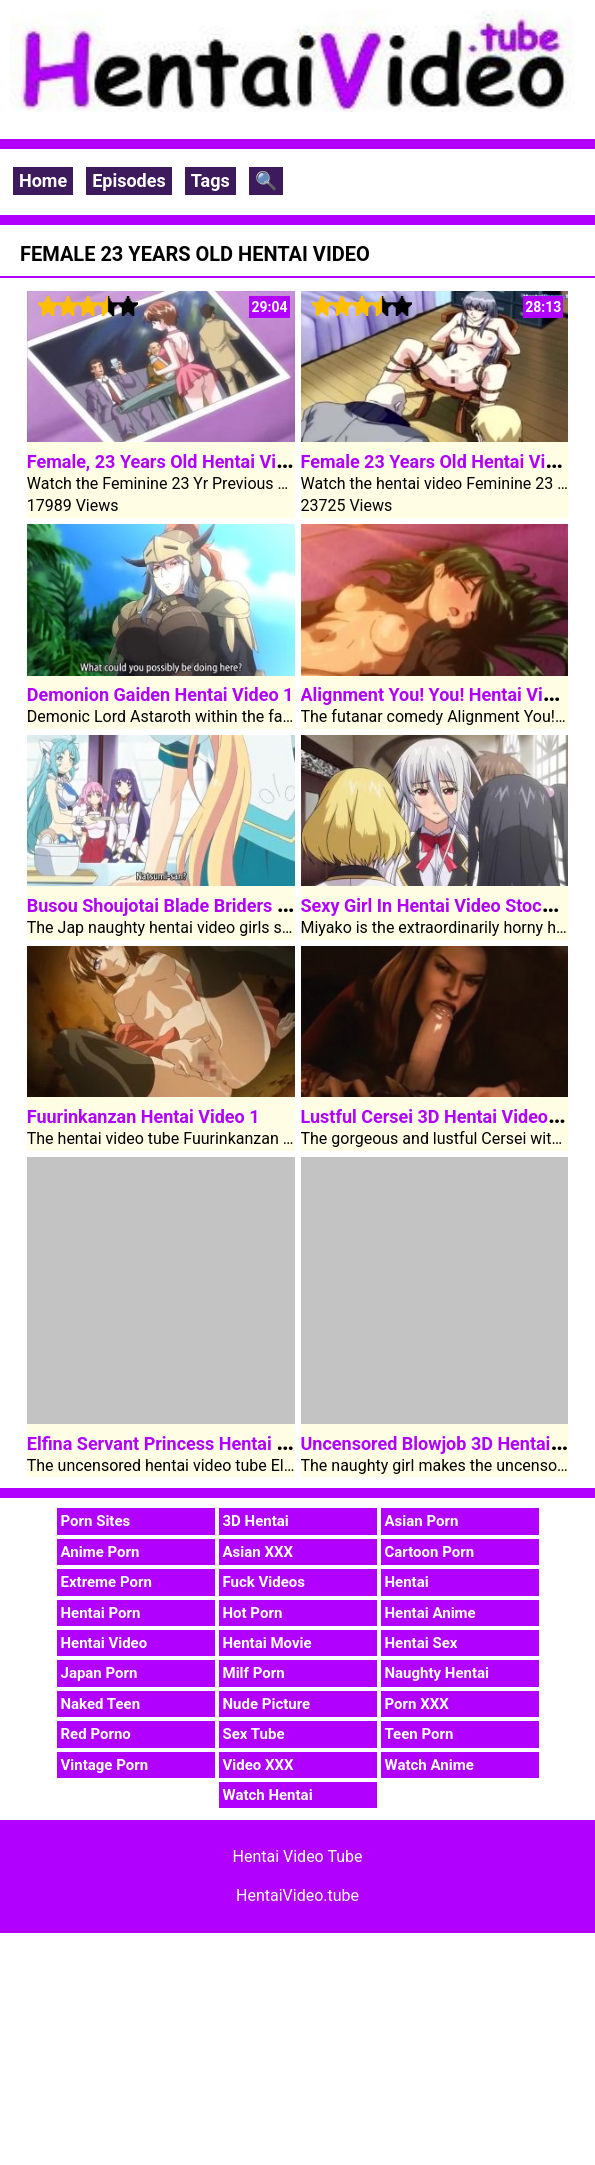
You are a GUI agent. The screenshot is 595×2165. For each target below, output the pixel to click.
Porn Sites (96, 1521)
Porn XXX (417, 1704)
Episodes (129, 180)
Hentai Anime (430, 1613)
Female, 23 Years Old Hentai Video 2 (174, 461)
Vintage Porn (105, 1765)
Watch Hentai (268, 1795)
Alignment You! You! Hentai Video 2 (444, 694)
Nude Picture (267, 1704)
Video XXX (258, 1765)
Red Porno (96, 1734)
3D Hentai (256, 1521)
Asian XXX (258, 1552)
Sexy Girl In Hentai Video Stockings (443, 905)
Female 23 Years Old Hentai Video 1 (446, 461)
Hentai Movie (267, 1643)
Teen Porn (419, 1734)
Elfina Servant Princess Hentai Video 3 (182, 1443)
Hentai (407, 1582)
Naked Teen (101, 1704)
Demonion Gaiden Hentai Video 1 (160, 694)
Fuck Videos (264, 1582)
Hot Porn (253, 1613)
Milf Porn (254, 1673)
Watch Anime (429, 1765)
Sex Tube (254, 1734)
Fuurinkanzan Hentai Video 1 (143, 1116)
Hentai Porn (101, 1613)
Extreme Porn (106, 1582)
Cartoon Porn (430, 1552)
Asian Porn (422, 1521)
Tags (210, 180)
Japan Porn (99, 1673)
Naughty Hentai (437, 1673)
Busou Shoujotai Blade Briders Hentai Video (204, 905)
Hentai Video (104, 1643)
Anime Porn (100, 1552)
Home (43, 180)
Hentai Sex (421, 1643)
